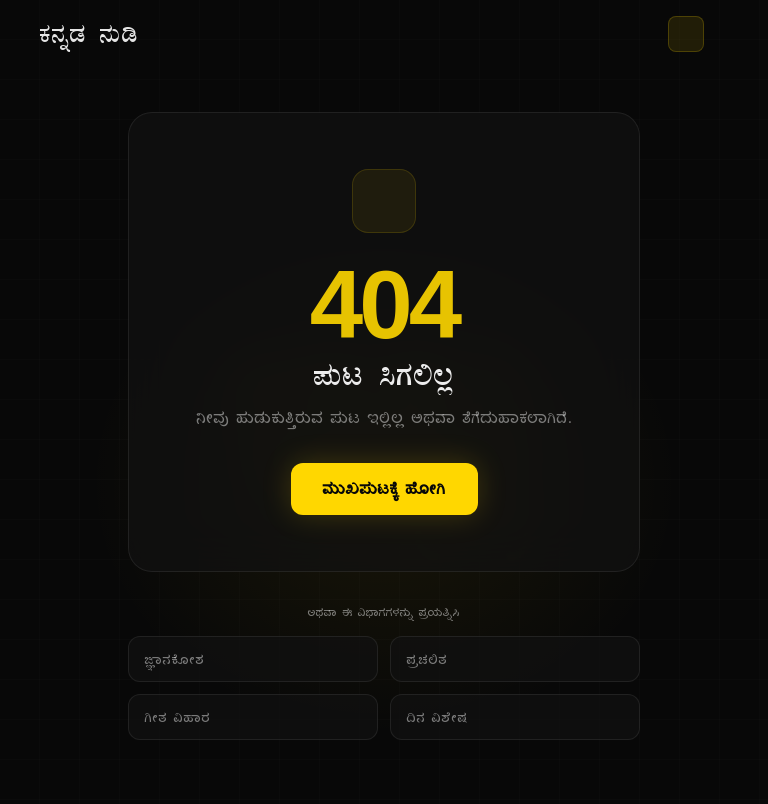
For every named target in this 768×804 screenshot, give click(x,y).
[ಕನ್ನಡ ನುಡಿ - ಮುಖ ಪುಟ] (89, 34)
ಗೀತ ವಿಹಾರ (178, 717)
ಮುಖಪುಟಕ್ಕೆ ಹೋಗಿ (384, 488)
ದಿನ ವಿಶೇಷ (437, 717)
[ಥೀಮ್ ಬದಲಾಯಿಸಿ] (686, 34)
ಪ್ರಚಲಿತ (427, 659)
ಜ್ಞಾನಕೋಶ (175, 659)
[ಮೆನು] (720, 34)
